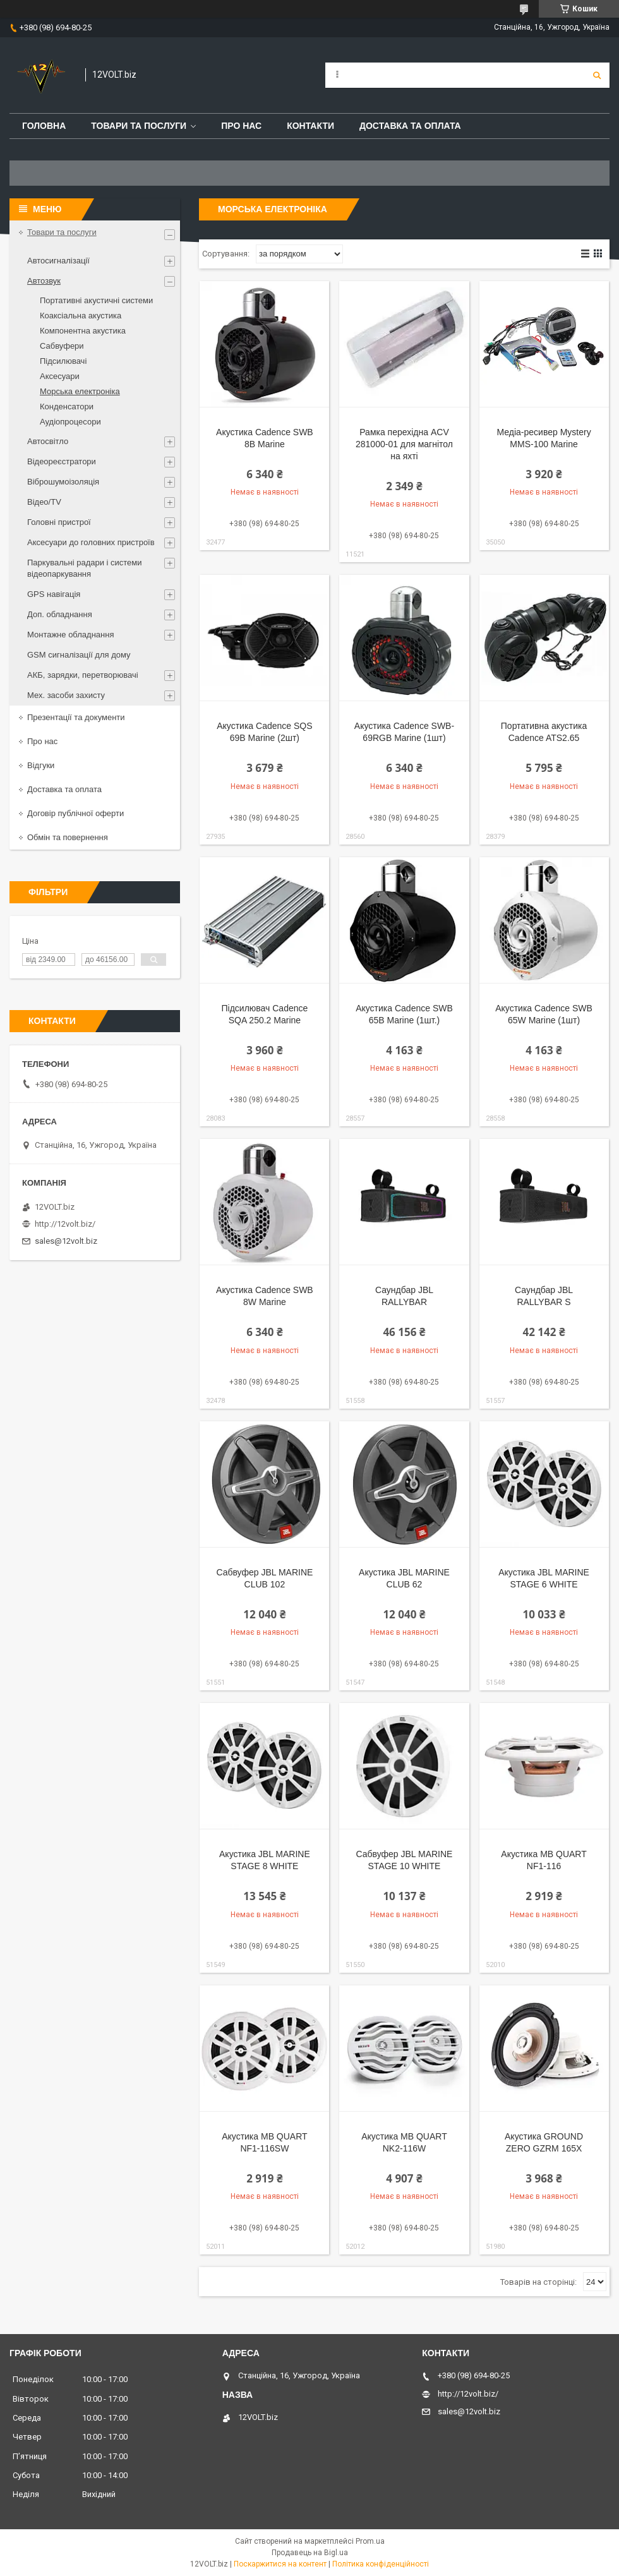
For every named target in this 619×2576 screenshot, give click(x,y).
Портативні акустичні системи (96, 300)
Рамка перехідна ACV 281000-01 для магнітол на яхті (404, 444)
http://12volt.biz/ (65, 1224)
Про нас (241, 126)
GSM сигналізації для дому (79, 654)
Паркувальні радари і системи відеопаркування (84, 568)
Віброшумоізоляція (63, 481)
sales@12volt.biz (66, 1241)
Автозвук (44, 281)
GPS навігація (53, 594)
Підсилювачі (63, 361)
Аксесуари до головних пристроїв (91, 542)
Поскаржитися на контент (280, 2564)
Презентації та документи (76, 717)
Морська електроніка (80, 391)
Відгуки (40, 765)
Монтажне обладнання (70, 634)
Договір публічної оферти (75, 813)
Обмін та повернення (67, 837)
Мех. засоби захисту (66, 695)
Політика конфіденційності (380, 2564)
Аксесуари (60, 376)
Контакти (310, 126)
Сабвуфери (62, 346)
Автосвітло (47, 441)
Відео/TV (44, 502)
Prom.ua (370, 2541)
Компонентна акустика (83, 330)
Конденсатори (66, 406)
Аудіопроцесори (70, 421)
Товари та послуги (138, 126)
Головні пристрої (59, 522)
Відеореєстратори (61, 461)
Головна (44, 126)
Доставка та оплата (410, 126)
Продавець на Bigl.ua (310, 2552)
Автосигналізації (58, 260)
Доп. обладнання (59, 614)
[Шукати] (597, 75)
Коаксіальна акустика (80, 315)
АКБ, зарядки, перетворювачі (82, 675)
